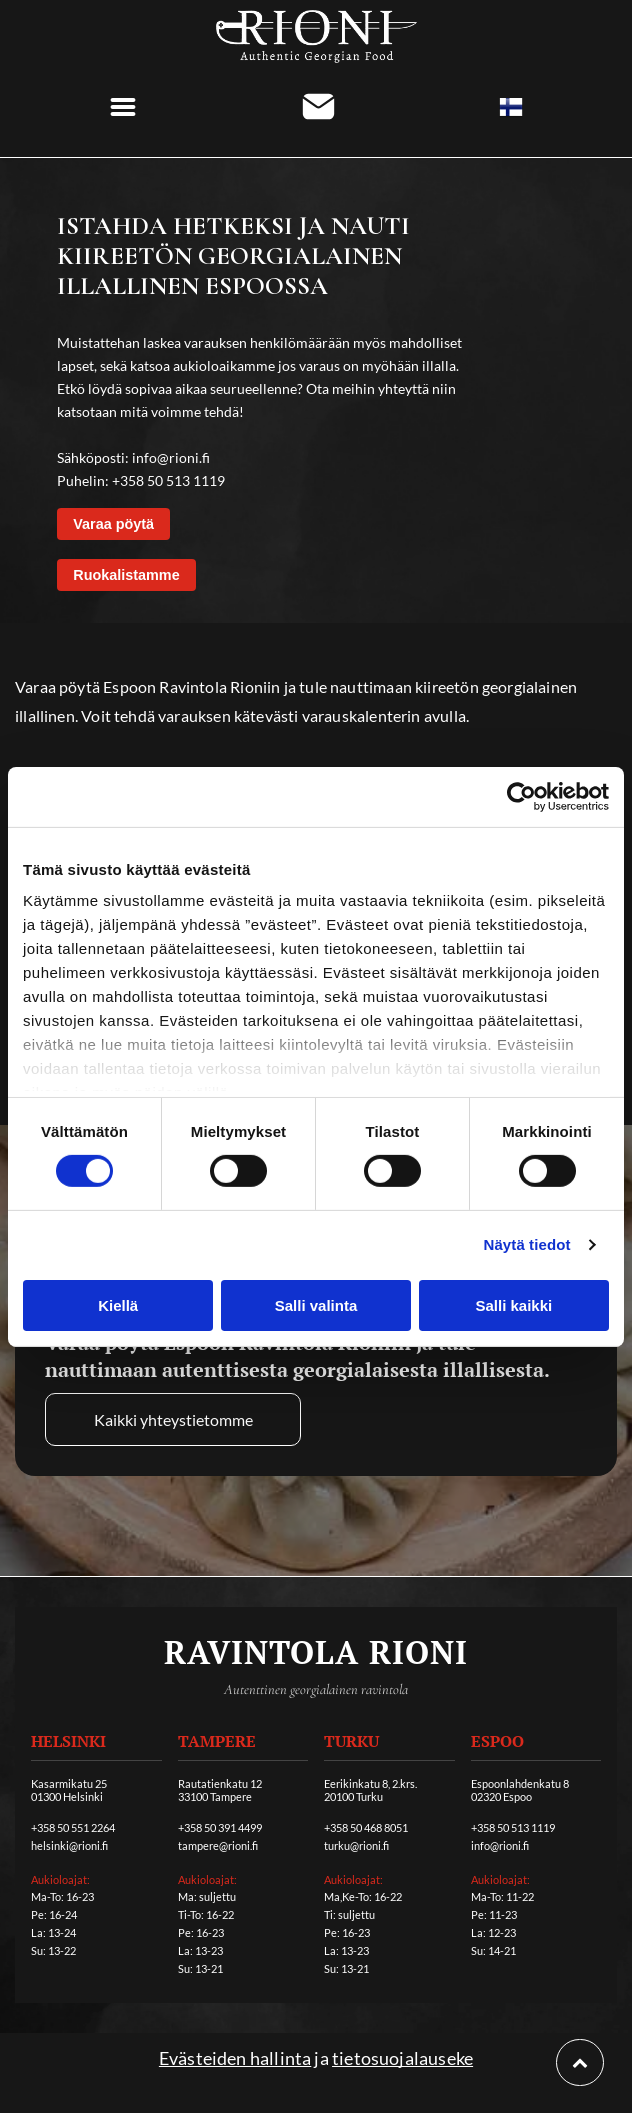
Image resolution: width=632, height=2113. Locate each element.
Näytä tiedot (527, 1244)
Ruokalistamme (126, 575)
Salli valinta (316, 1305)
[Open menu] (123, 107)
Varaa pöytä (113, 524)
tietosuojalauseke (402, 2058)
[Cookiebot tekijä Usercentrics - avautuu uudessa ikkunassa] (521, 797)
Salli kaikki (513, 1305)
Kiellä (118, 1305)
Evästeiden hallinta (235, 2058)
